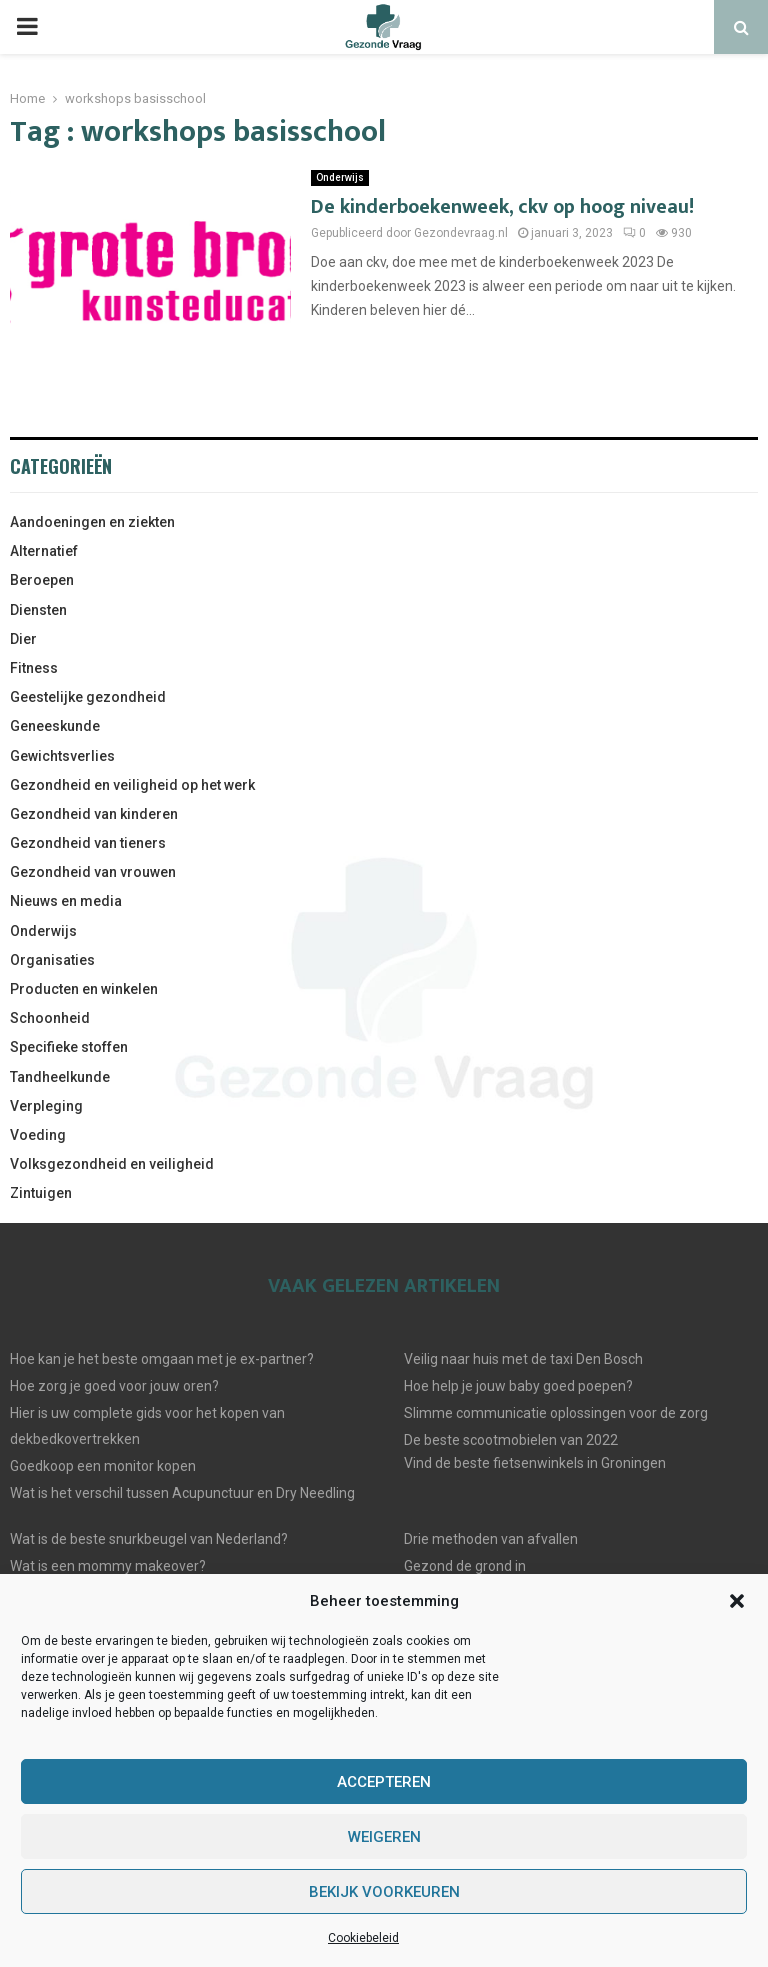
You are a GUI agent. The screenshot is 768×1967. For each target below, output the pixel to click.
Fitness (34, 668)
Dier (23, 639)
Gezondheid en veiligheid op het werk (132, 785)
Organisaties (52, 960)
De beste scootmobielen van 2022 (511, 1440)
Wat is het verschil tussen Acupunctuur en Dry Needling (182, 1493)
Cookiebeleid (363, 1938)
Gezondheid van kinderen (94, 814)
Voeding (38, 1135)
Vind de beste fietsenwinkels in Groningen (535, 1463)
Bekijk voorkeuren (384, 1892)
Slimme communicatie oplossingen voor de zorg (556, 1413)
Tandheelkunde (60, 1077)
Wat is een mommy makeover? (108, 1566)
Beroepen (42, 580)
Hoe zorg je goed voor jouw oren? (114, 1386)
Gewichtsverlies (62, 756)
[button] (737, 1601)
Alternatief (44, 551)
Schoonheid (50, 1018)
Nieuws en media (66, 901)
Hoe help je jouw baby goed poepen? (518, 1386)
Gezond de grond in (465, 1566)
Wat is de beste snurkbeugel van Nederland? (149, 1539)
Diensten (38, 610)
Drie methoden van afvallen (491, 1539)
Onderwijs (340, 177)
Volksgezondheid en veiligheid (112, 1164)
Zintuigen (41, 1193)
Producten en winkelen (84, 989)
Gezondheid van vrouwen (93, 872)
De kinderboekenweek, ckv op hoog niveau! (502, 207)
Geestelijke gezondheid (88, 697)
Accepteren (384, 1782)
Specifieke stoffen (69, 1047)
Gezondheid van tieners (88, 843)
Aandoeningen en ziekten (92, 522)
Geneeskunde (55, 726)
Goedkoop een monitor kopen (103, 1466)
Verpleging (46, 1106)
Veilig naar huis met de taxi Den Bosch (523, 1359)
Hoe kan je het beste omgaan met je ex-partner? (162, 1359)
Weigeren (384, 1837)
